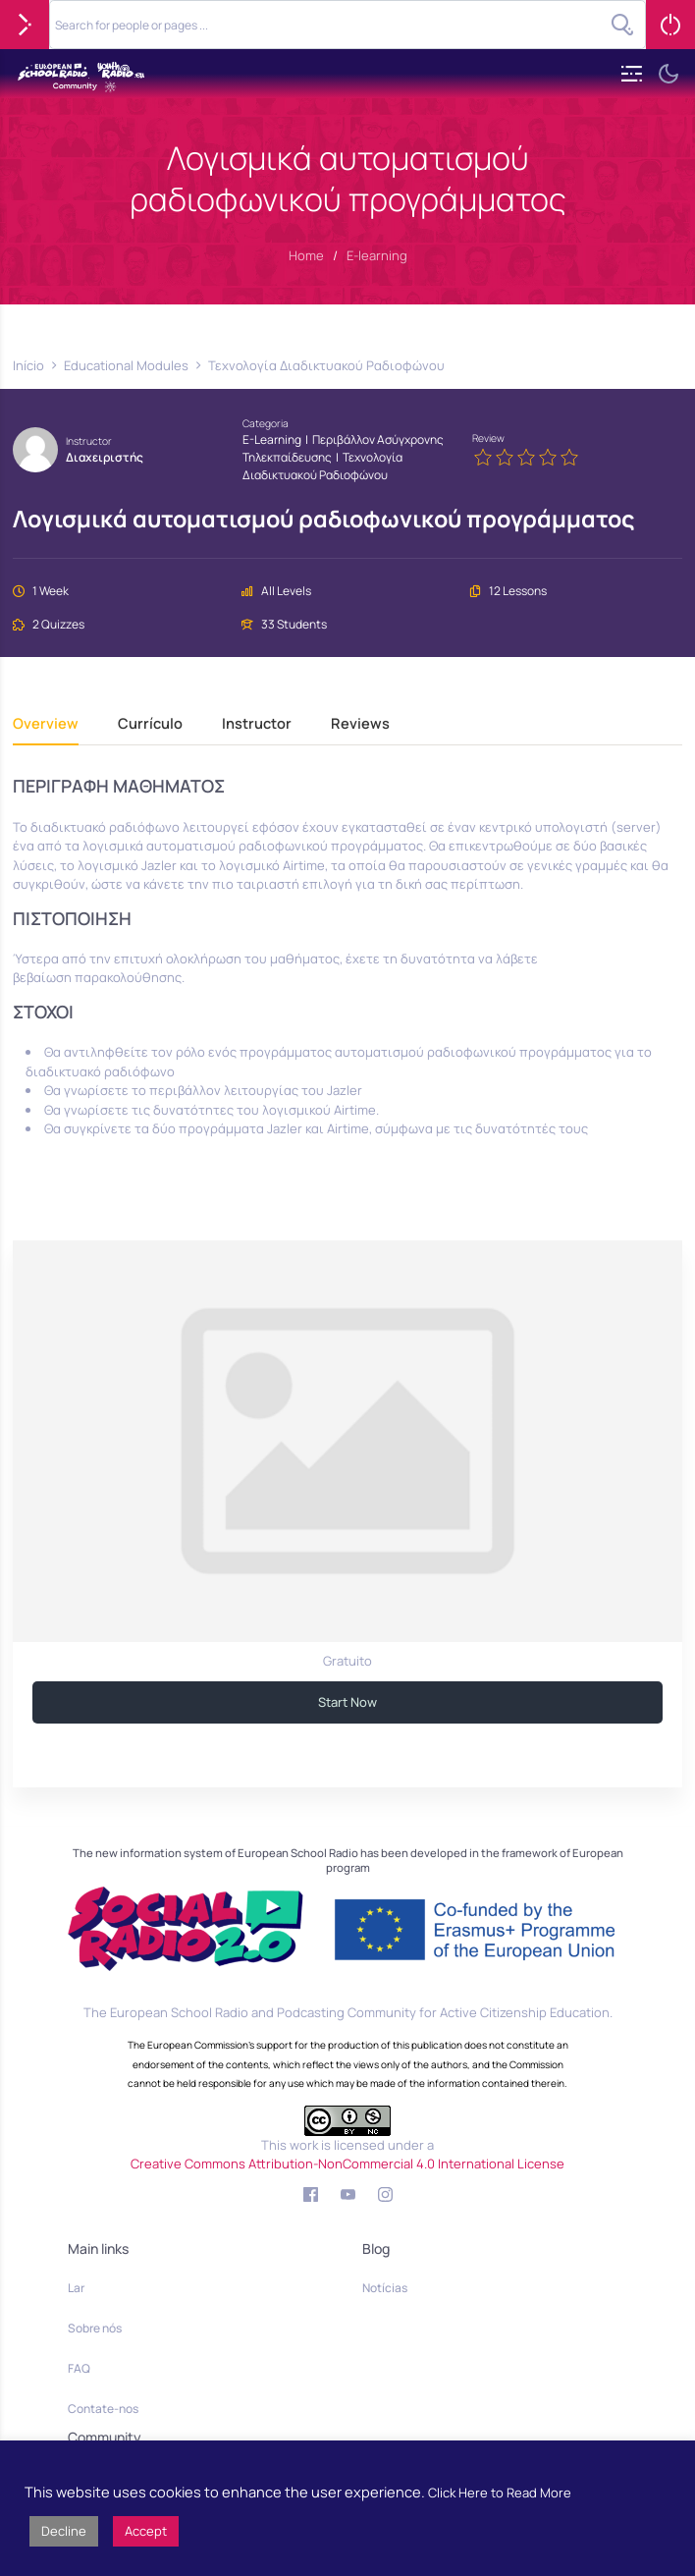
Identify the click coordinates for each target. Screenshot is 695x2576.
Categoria (265, 423)
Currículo (150, 724)
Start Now (347, 1702)
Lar (76, 2287)
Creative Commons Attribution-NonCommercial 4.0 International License (347, 2163)
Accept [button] (146, 2531)
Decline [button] (63, 2531)
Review (488, 438)
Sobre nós (95, 2328)
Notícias (384, 2287)
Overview (46, 724)
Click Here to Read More (499, 2492)
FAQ (79, 2368)
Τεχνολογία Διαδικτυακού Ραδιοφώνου (322, 466)
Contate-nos (103, 2408)
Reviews (360, 724)
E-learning (271, 439)
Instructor (89, 441)
